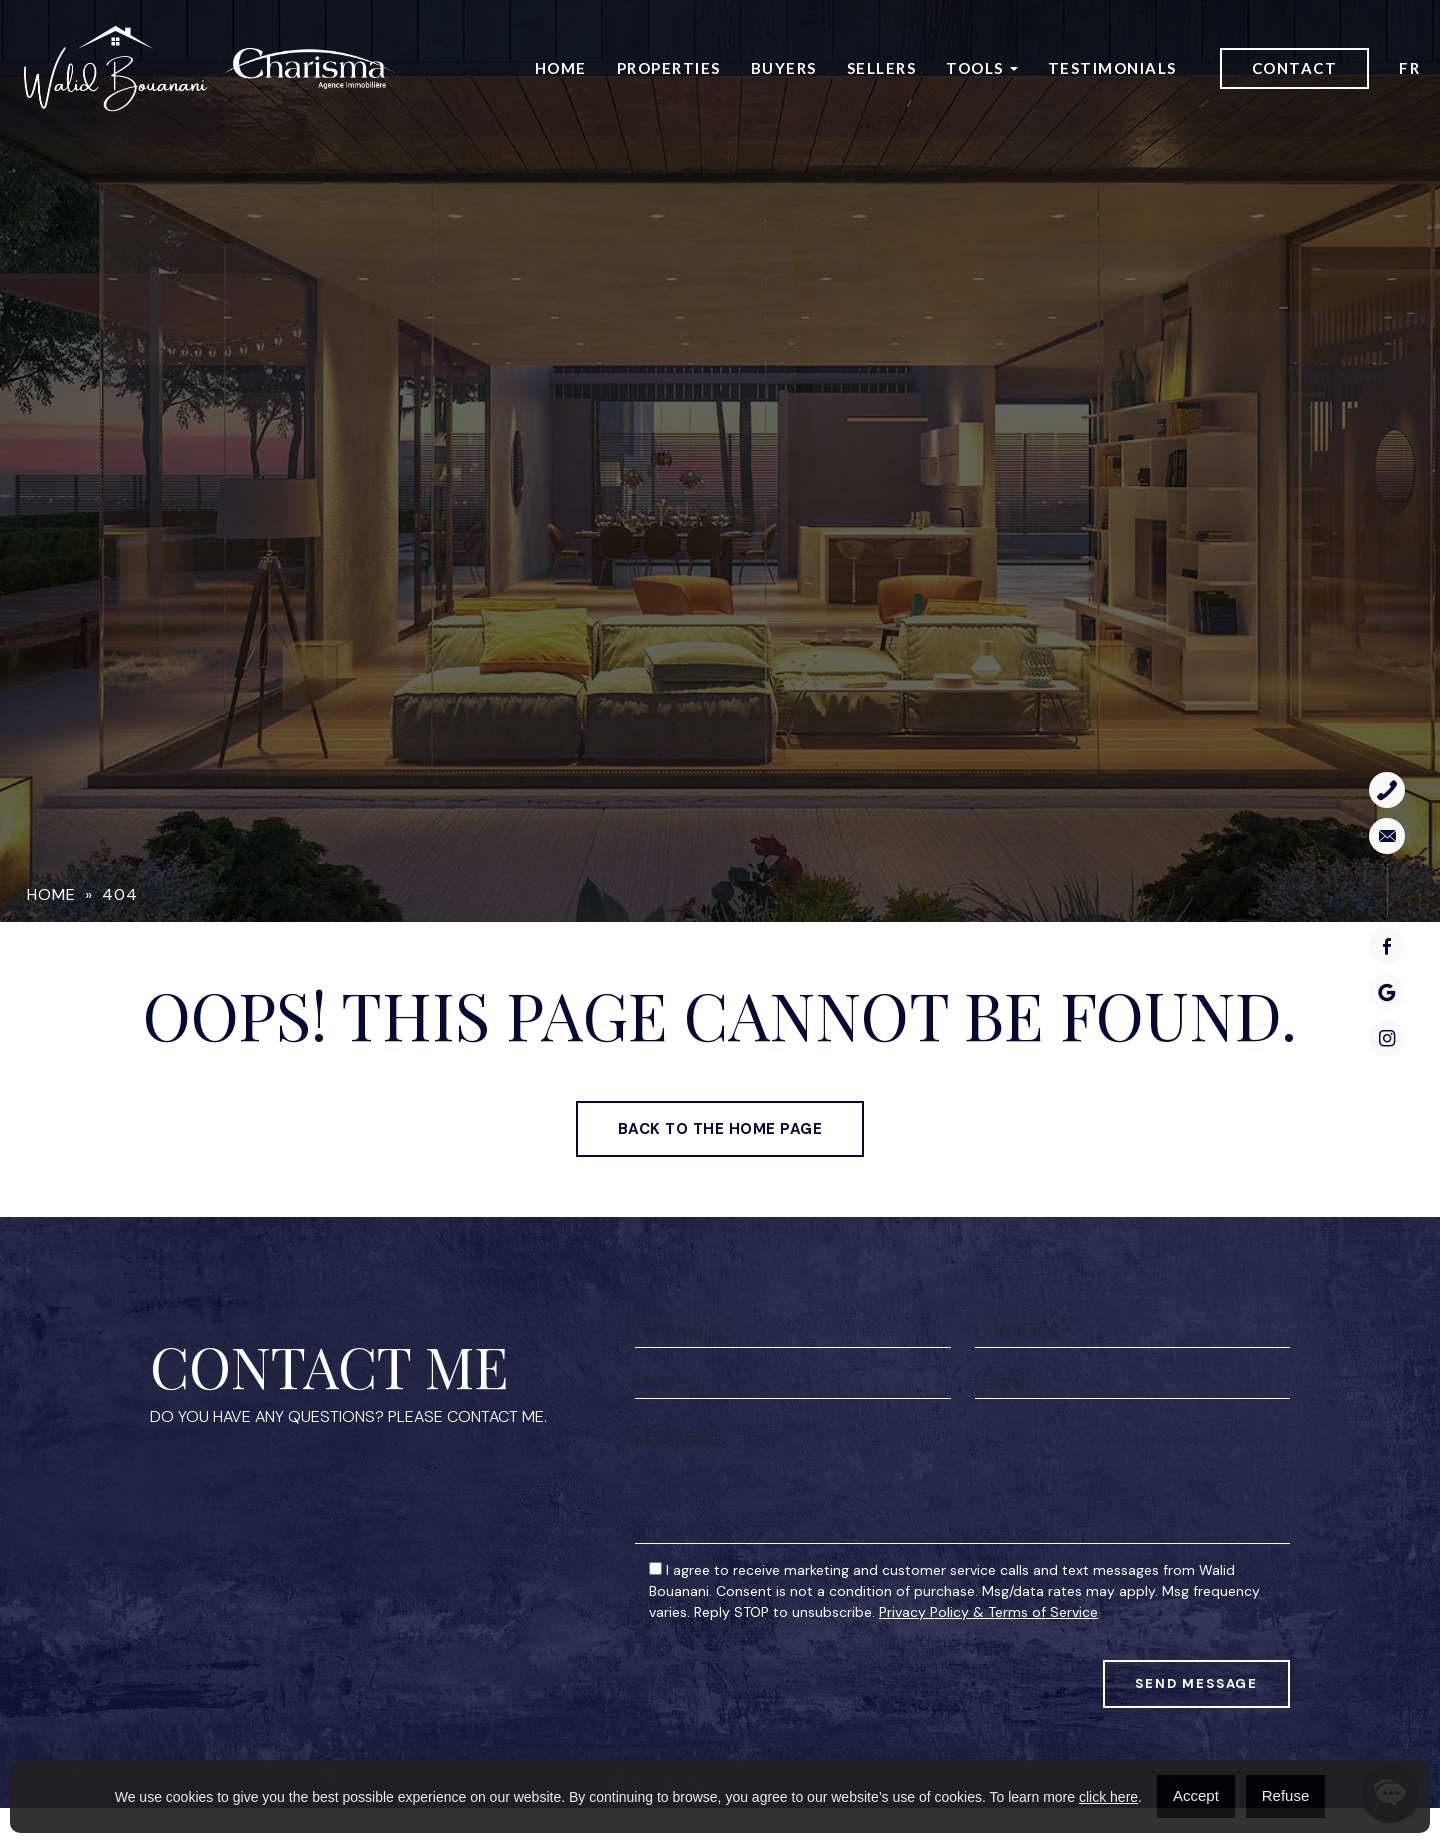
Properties (669, 69)
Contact (1295, 69)
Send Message (1196, 1755)
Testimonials (1112, 69)
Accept (1196, 1795)
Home (561, 69)
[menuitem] (1409, 69)
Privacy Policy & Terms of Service (988, 1681)
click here (1108, 1797)
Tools (975, 69)
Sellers (882, 69)
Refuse (1286, 1795)
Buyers (784, 69)
